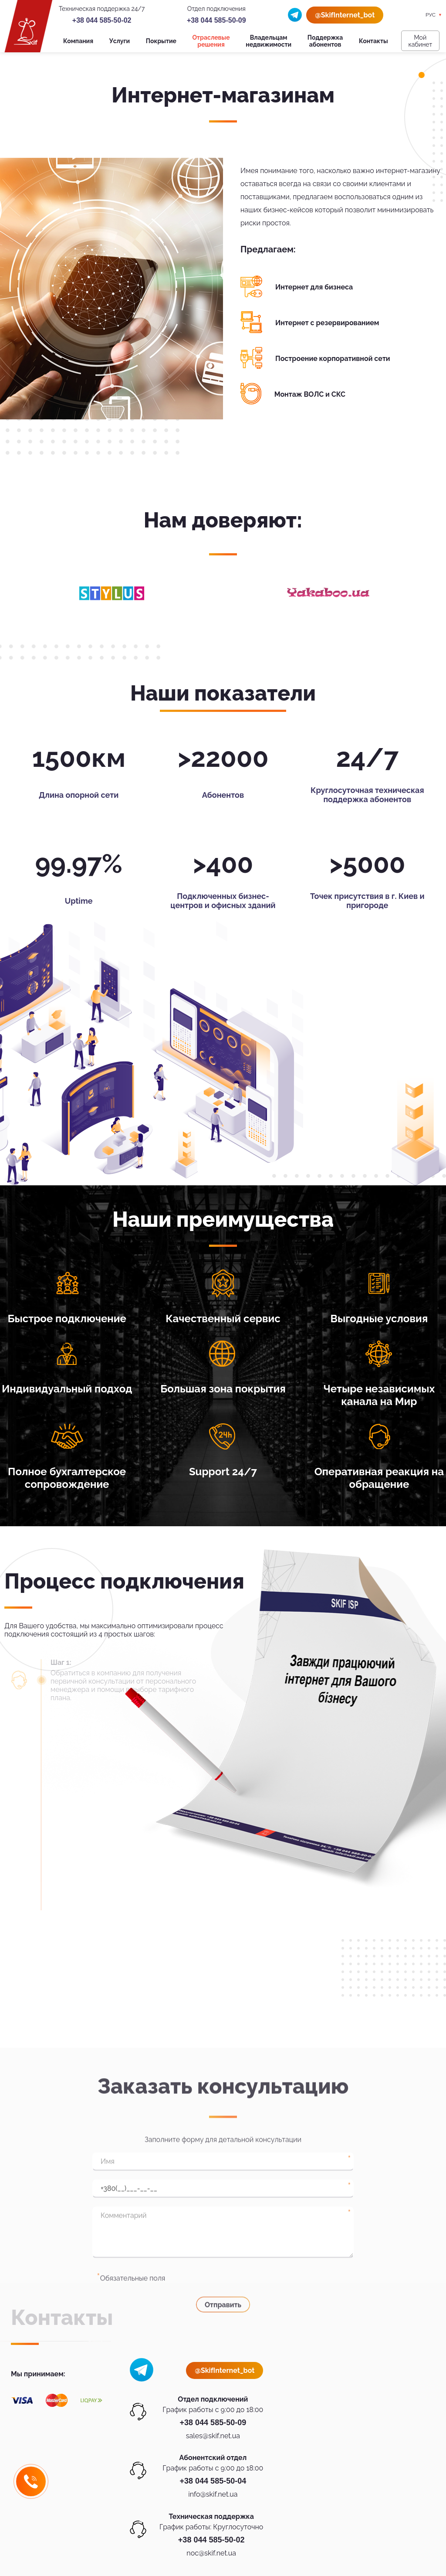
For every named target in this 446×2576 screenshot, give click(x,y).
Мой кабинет (420, 41)
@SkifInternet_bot (345, 15)
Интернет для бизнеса (314, 287)
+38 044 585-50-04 (213, 2481)
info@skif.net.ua (212, 2494)
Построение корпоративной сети (332, 358)
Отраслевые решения (211, 41)
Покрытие (161, 40)
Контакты (373, 40)
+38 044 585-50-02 (102, 20)
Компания (78, 40)
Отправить (223, 2442)
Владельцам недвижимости (268, 41)
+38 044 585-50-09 (216, 20)
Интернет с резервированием (327, 323)
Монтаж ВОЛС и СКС (309, 394)
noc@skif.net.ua (211, 2553)
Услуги (119, 40)
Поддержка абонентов (325, 41)
